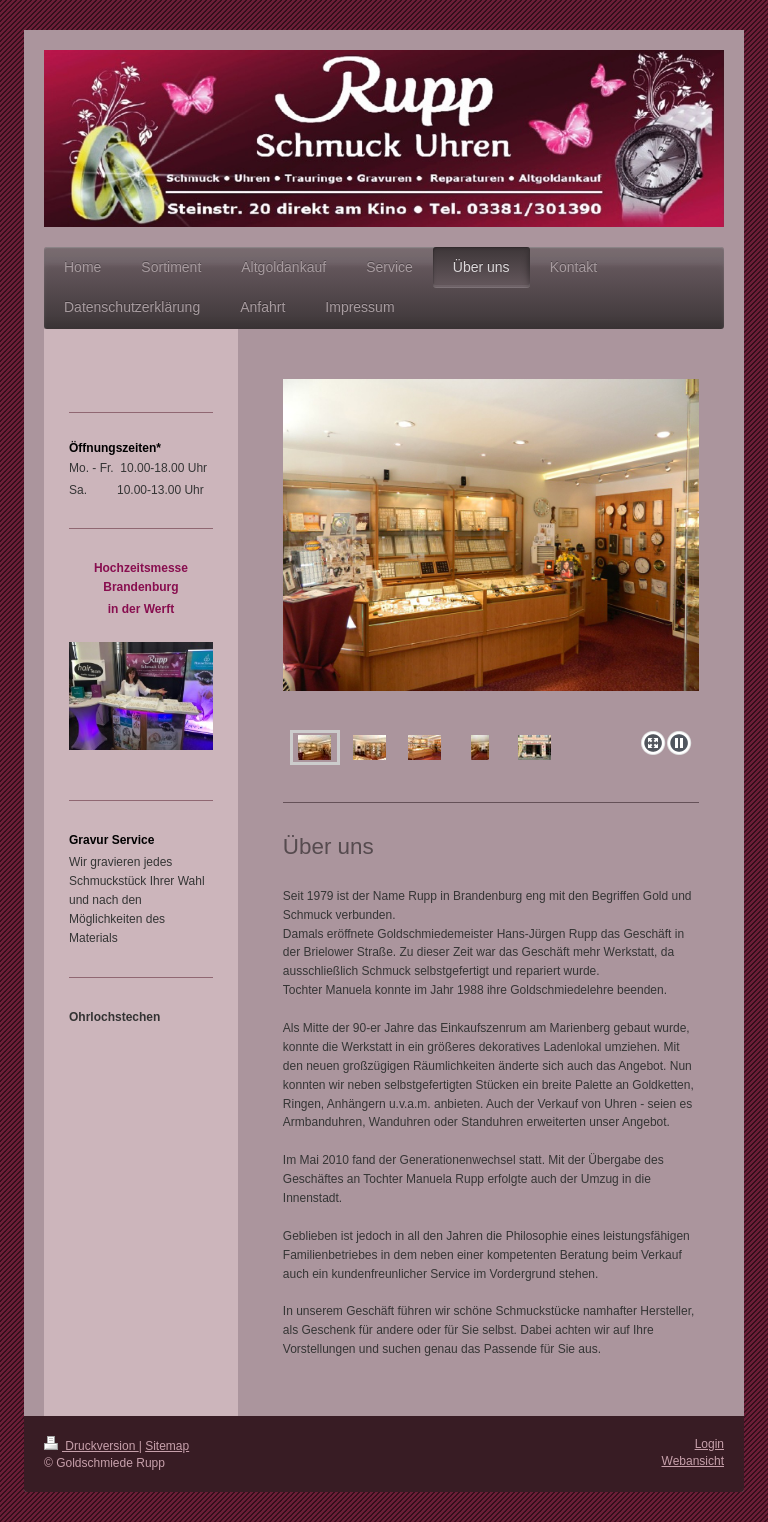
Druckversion (91, 1446)
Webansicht (693, 1461)
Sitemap (167, 1446)
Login (709, 1444)
